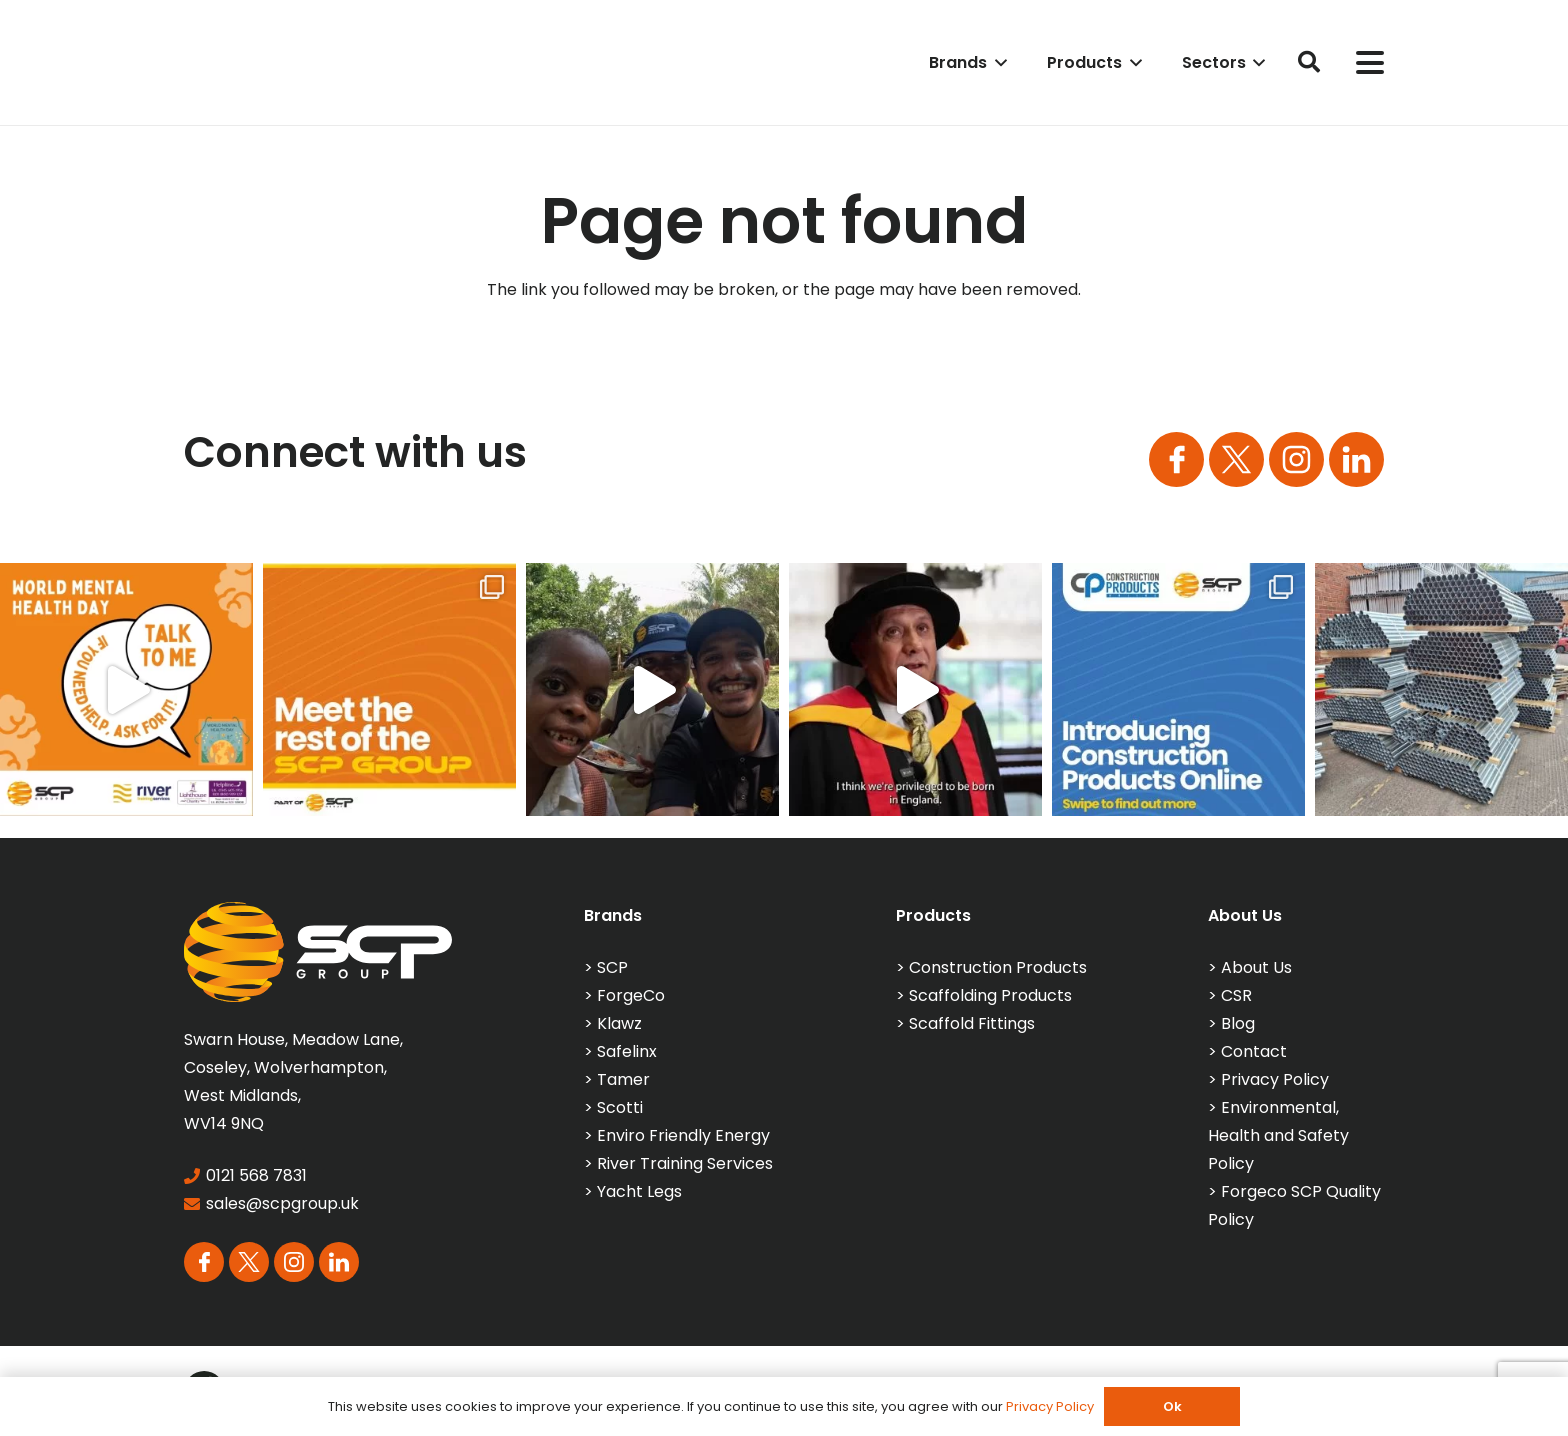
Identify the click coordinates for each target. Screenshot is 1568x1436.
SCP (612, 967)
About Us (1256, 967)
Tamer (623, 1079)
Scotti (620, 1107)
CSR (1236, 995)
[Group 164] (1236, 459)
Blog (1238, 1023)
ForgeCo (631, 995)
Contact (1254, 1051)
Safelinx (627, 1051)
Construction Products (998, 967)
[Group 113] (1356, 459)
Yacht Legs (639, 1191)
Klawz (619, 1023)
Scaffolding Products (990, 995)
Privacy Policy (1275, 1079)
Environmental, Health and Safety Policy (1278, 1135)
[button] (997, 62)
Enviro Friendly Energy (683, 1135)
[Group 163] (1176, 459)
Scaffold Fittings (972, 1023)
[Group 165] (1296, 459)
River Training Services (685, 1163)
